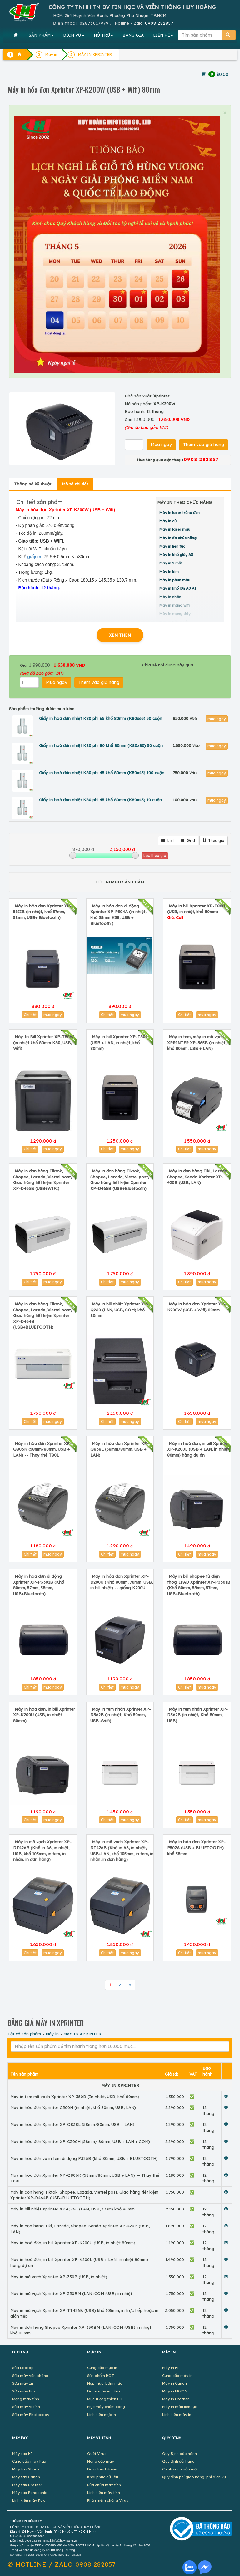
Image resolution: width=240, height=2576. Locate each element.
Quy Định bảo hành (179, 2453)
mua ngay (217, 718)
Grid (188, 840)
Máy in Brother (175, 2399)
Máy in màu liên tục (179, 2406)
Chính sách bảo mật (180, 2469)
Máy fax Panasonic (29, 2492)
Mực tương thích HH (104, 2399)
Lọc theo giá (154, 855)
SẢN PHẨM (41, 34)
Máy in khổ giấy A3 (176, 554)
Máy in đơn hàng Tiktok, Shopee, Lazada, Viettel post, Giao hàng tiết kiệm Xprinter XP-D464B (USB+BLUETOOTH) (42, 1315)
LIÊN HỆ (163, 34)
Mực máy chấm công (106, 2406)
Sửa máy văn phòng (30, 2375)
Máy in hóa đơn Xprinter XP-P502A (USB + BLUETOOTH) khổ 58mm (196, 1847)
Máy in (52, 2033)
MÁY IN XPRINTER (82, 2033)
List (167, 840)
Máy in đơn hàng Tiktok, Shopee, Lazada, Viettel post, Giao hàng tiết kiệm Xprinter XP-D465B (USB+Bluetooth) (119, 1179)
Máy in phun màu (174, 580)
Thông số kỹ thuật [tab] (32, 483)
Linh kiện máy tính (103, 2492)
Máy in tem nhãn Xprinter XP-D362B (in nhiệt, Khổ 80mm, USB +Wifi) (120, 1715)
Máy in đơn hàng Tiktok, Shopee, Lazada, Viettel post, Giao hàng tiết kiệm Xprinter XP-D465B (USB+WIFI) (42, 1179)
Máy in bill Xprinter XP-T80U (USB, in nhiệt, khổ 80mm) (196, 911)
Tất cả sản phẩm (24, 2033)
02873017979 (94, 23)
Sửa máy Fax (24, 2391)
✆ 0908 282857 (62, 2564)
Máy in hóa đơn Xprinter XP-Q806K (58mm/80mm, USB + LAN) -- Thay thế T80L (42, 1449)
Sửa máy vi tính (26, 2406)
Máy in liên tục (172, 546)
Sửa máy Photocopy (30, 2414)
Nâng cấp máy (100, 2461)
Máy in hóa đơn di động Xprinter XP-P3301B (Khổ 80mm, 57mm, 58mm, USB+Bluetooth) (38, 1585)
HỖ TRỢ (103, 34)
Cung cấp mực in (102, 2367)
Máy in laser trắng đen (179, 512)
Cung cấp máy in (177, 2375)
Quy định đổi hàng (178, 2461)
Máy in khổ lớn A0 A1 (177, 588)
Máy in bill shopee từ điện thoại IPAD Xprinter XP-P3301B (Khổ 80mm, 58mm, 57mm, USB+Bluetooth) (198, 1585)
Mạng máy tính (25, 2399)
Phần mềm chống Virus (107, 2500)
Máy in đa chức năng (178, 537)
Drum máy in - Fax (104, 2391)
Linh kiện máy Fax (28, 2500)
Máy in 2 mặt (170, 563)
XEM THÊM (120, 634)
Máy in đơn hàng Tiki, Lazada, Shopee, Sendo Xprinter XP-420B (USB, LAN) (197, 1176)
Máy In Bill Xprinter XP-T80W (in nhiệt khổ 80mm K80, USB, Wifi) (43, 1042)
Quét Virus (96, 2453)
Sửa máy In (22, 2383)
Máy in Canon (174, 2383)
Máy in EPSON (175, 2391)
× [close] (224, 112)
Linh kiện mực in (101, 2414)
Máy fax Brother (27, 2484)
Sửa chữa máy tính (104, 2484)
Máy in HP (171, 2367)
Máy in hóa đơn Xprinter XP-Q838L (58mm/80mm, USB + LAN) (119, 1449)
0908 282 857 (33, 2540)
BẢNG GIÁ (133, 34)
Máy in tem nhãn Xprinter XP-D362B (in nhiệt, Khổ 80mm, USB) (197, 1715)
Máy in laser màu (174, 529)
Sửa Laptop (23, 2367)
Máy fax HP (22, 2453)
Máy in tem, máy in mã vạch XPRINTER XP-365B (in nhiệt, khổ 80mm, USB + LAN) (196, 1042)
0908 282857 (159, 23)
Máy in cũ (168, 521)
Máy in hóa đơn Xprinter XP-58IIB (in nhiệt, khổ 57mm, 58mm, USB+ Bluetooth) (42, 911)
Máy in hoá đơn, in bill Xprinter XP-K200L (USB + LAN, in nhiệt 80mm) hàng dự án (198, 1449)
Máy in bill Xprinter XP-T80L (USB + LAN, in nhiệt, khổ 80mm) (119, 1042)
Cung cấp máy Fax (29, 2461)
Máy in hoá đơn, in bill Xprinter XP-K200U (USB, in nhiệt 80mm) (44, 1715)
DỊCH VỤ (73, 34)
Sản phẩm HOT (100, 2375)
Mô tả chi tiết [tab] (75, 483)
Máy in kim (169, 571)
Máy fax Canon (26, 2477)
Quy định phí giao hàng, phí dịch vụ (194, 2477)
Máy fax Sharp (25, 2469)
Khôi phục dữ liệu (102, 2477)
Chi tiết (30, 1014)
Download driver (102, 2469)
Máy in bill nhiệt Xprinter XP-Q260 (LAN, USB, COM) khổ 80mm (119, 1309)
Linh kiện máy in (176, 2414)
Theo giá (213, 840)
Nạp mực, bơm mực (104, 2383)
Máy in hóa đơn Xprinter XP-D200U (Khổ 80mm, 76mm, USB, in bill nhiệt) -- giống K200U (121, 1582)
